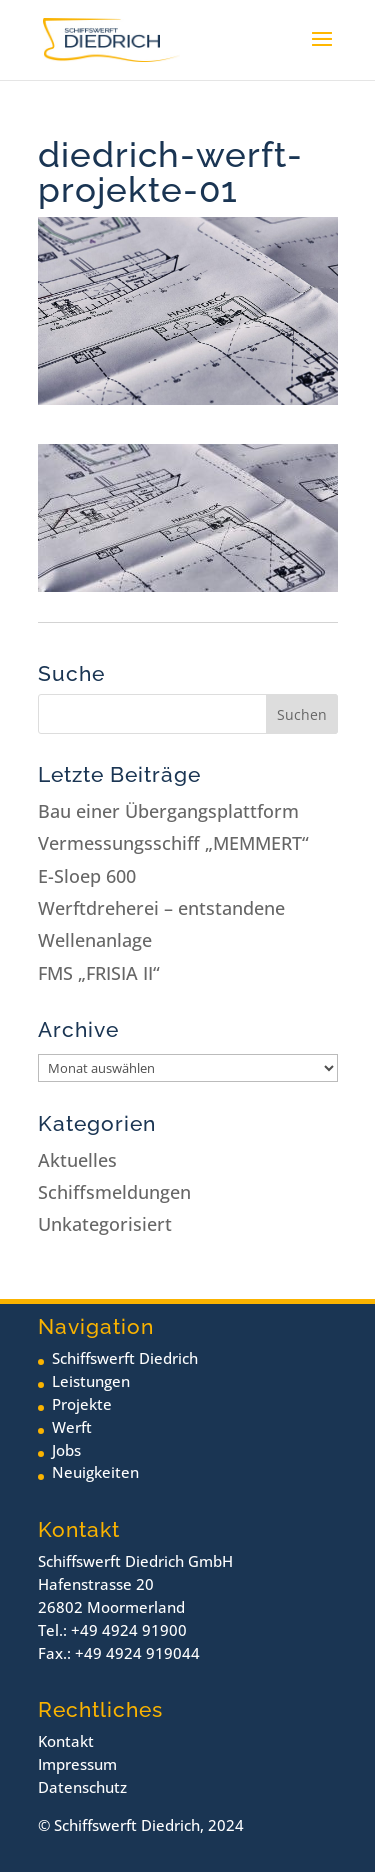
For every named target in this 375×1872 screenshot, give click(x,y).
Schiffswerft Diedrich (125, 1358)
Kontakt (66, 1741)
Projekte (82, 1404)
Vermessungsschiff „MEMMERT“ (173, 843)
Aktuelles (77, 1160)
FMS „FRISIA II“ (99, 973)
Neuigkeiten (95, 1472)
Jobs (66, 1450)
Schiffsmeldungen (114, 1192)
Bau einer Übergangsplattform (168, 811)
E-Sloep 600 (87, 876)
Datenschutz (82, 1787)
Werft (72, 1427)
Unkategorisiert (105, 1224)
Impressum (77, 1764)
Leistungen (91, 1381)
